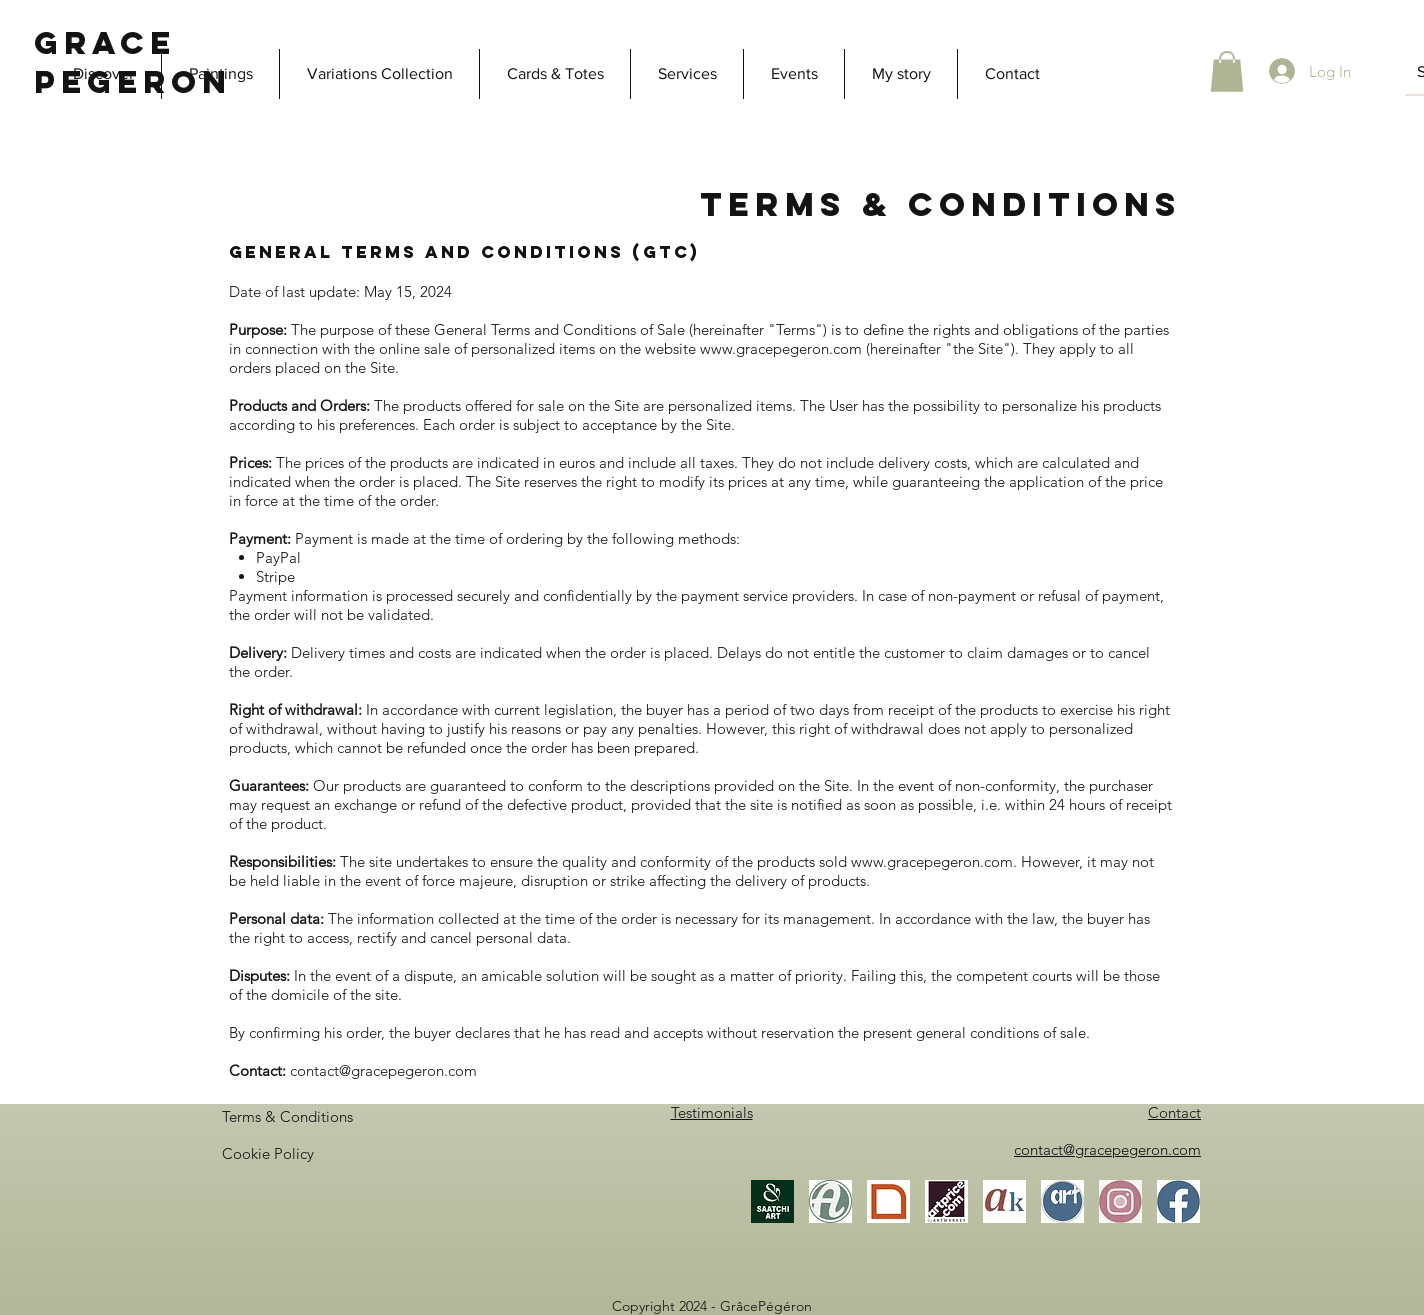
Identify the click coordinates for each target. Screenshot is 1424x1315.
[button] (1227, 71)
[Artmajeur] (830, 1201)
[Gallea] (888, 1201)
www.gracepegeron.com (781, 348)
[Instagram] (1120, 1201)
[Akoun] (1004, 1201)
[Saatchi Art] (772, 1201)
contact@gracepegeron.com (383, 1070)
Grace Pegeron (133, 62)
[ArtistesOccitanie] (1062, 1201)
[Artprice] (946, 1201)
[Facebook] (1178, 1201)
